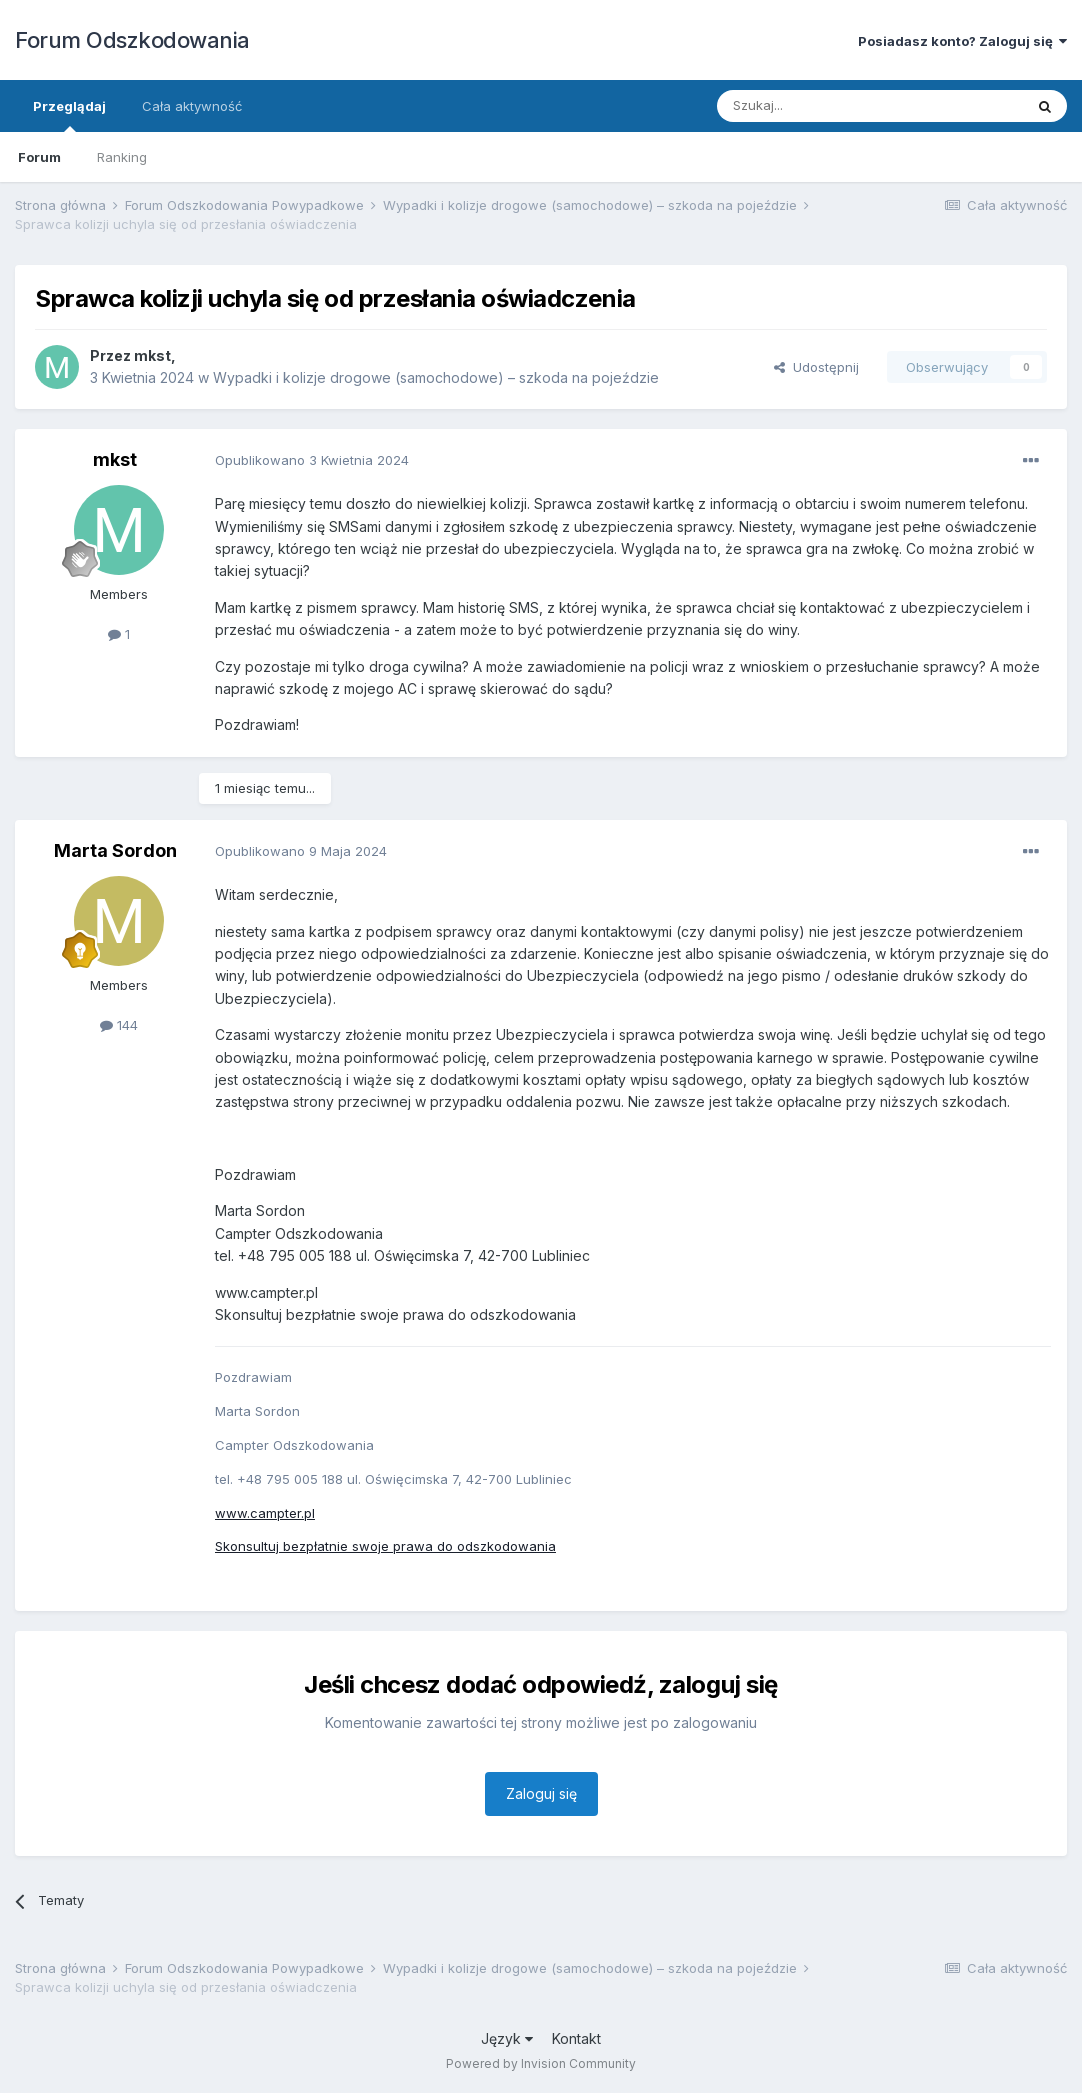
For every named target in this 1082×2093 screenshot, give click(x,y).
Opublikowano (312, 460)
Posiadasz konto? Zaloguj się (962, 41)
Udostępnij (816, 367)
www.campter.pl (265, 1513)
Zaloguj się (541, 1793)
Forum (39, 157)
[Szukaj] (820, 106)
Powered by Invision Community (541, 2063)
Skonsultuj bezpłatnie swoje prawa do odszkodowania (385, 1546)
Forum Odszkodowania (132, 40)
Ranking (122, 157)
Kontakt (576, 2038)
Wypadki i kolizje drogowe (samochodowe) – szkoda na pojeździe (436, 377)
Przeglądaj (69, 115)
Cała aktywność (192, 106)
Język (507, 2038)
